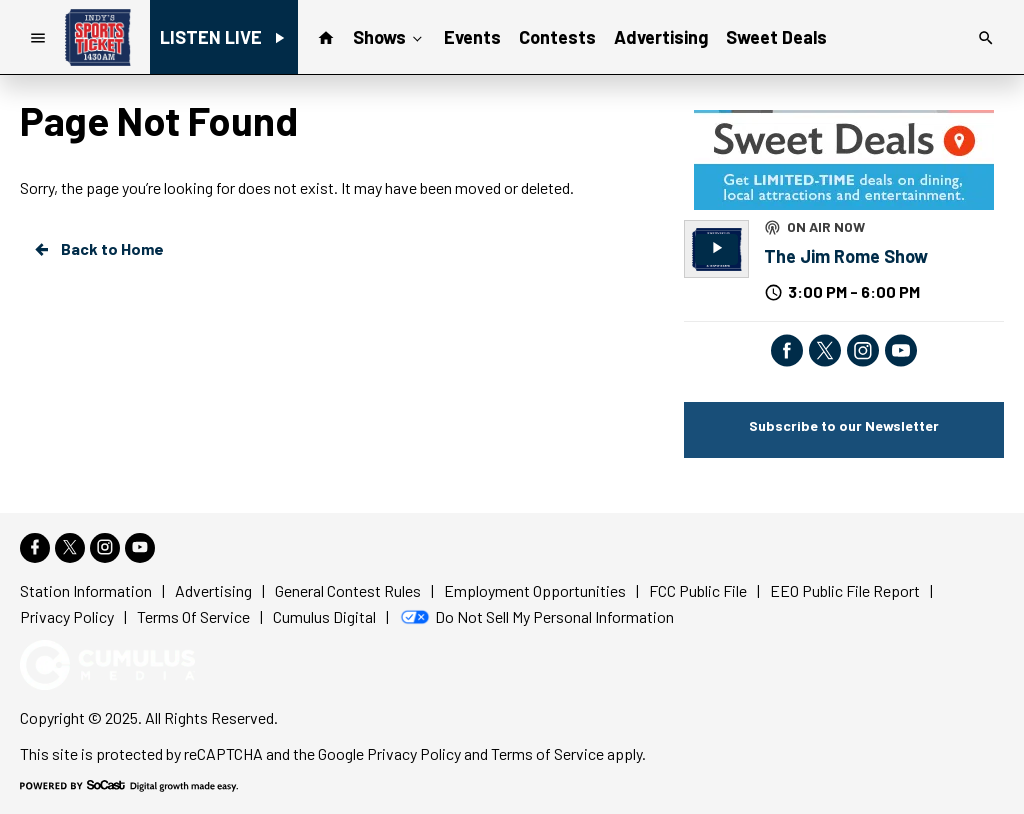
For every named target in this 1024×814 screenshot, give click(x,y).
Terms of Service (547, 753)
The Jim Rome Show (846, 256)
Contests (557, 37)
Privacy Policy (414, 753)
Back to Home (98, 249)
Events (472, 37)
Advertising (661, 37)
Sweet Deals (776, 37)
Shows (389, 36)
